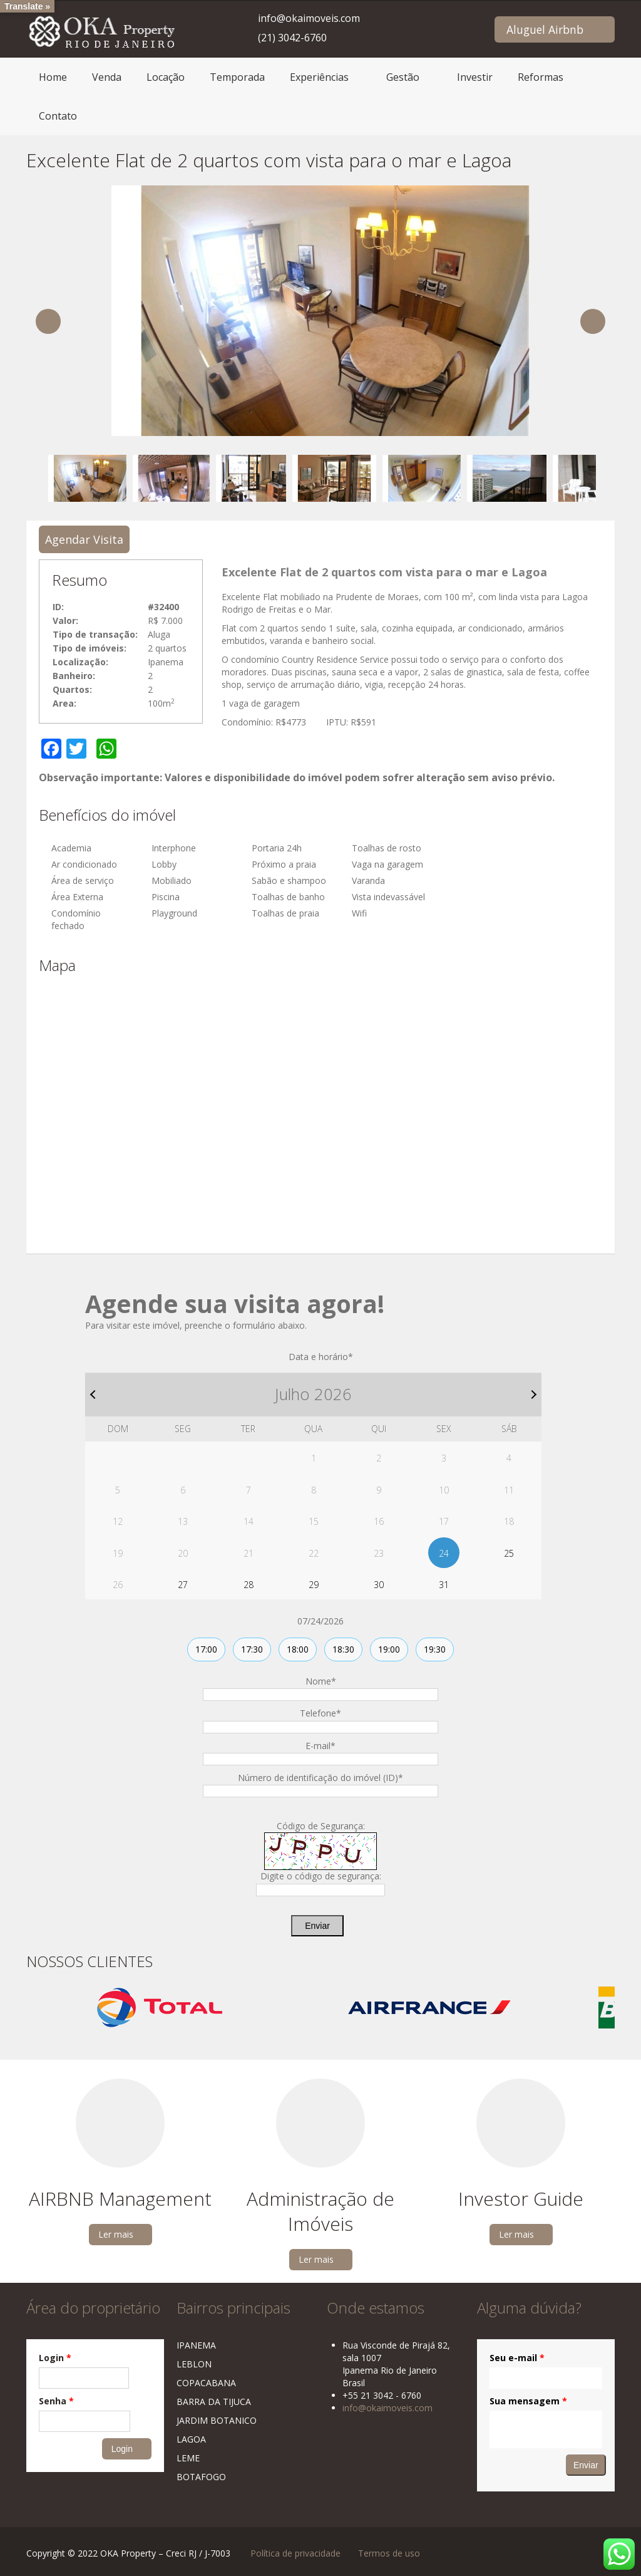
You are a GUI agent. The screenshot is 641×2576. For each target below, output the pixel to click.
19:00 (389, 1649)
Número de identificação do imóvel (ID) (320, 1778)
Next (592, 321)
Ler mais (115, 2234)
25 (509, 1553)
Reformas (540, 77)
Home (53, 77)
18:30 (343, 1649)
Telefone (320, 1713)
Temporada (237, 77)
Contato (58, 116)
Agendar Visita (84, 539)
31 (444, 1585)
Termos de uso (389, 2553)
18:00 (298, 1649)
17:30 (252, 1649)
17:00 (206, 1649)
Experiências (319, 77)
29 (314, 1585)
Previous (48, 321)
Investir (475, 77)
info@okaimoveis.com (309, 18)
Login (55, 2358)
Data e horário (321, 1357)
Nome (320, 1681)
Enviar (317, 1926)
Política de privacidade (295, 2553)
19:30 (435, 1649)
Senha (56, 2401)
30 (379, 1585)
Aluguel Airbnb (544, 29)
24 (444, 1553)
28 (249, 1585)
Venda (106, 77)
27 (183, 1585)
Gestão (402, 77)
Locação (165, 77)
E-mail (320, 1746)
